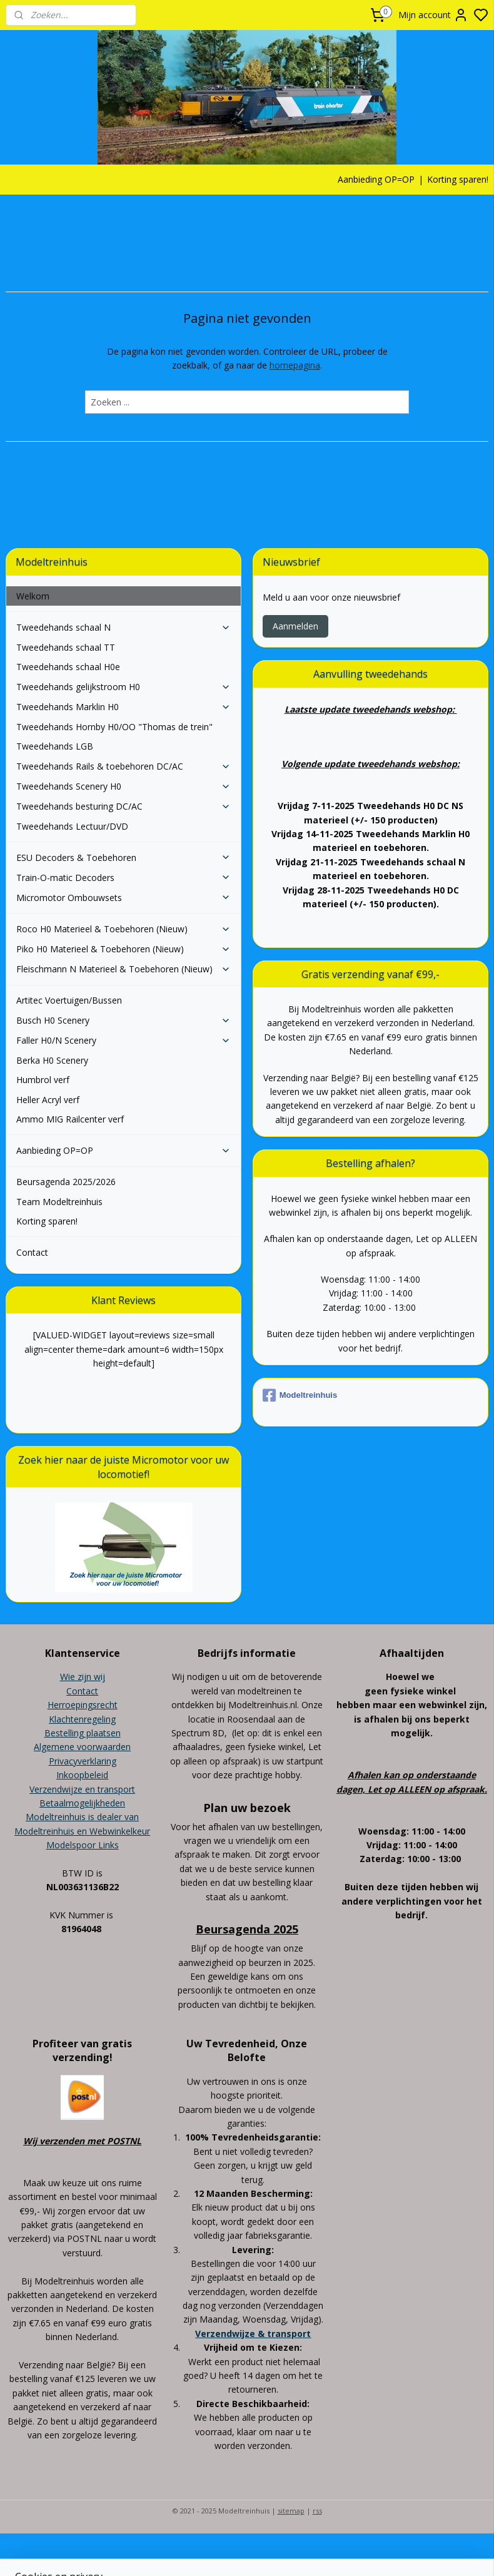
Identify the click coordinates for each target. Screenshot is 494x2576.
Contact (32, 1252)
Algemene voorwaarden (82, 1747)
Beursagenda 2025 (247, 1929)
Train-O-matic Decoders (123, 877)
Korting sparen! (457, 179)
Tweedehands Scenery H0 (123, 786)
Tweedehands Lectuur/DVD (72, 826)
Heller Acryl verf (47, 1100)
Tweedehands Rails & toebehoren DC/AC (123, 766)
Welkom (32, 596)
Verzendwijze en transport (82, 1789)
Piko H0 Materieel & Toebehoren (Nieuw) (123, 949)
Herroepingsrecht (83, 1705)
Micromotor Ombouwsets (123, 898)
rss (317, 2510)
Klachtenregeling (82, 1719)
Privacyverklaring (82, 1761)
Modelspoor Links (82, 1845)
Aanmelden (295, 626)
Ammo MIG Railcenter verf (70, 1119)
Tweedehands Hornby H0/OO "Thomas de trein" (114, 727)
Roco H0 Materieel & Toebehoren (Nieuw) (123, 929)
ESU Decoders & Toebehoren (123, 857)
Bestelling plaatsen (82, 1733)
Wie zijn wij (82, 1677)
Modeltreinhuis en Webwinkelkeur (82, 1831)
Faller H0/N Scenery (123, 1040)
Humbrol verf (42, 1080)
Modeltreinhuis (300, 1395)
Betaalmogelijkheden (82, 1803)
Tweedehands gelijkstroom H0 (123, 687)
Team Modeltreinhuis (59, 1202)
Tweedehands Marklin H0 (123, 707)
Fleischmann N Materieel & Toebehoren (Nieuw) (123, 969)
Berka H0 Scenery (52, 1060)
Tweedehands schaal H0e (68, 667)
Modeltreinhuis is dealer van (82, 1817)
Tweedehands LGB (54, 746)
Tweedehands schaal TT (65, 647)
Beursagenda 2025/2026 (66, 1182)
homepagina (295, 366)
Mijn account (433, 15)
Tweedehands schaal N (123, 627)
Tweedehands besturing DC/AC (123, 806)
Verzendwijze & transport (253, 2333)
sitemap (291, 2510)
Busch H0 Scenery (123, 1020)
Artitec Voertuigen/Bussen (69, 1000)
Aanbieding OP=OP (376, 179)
